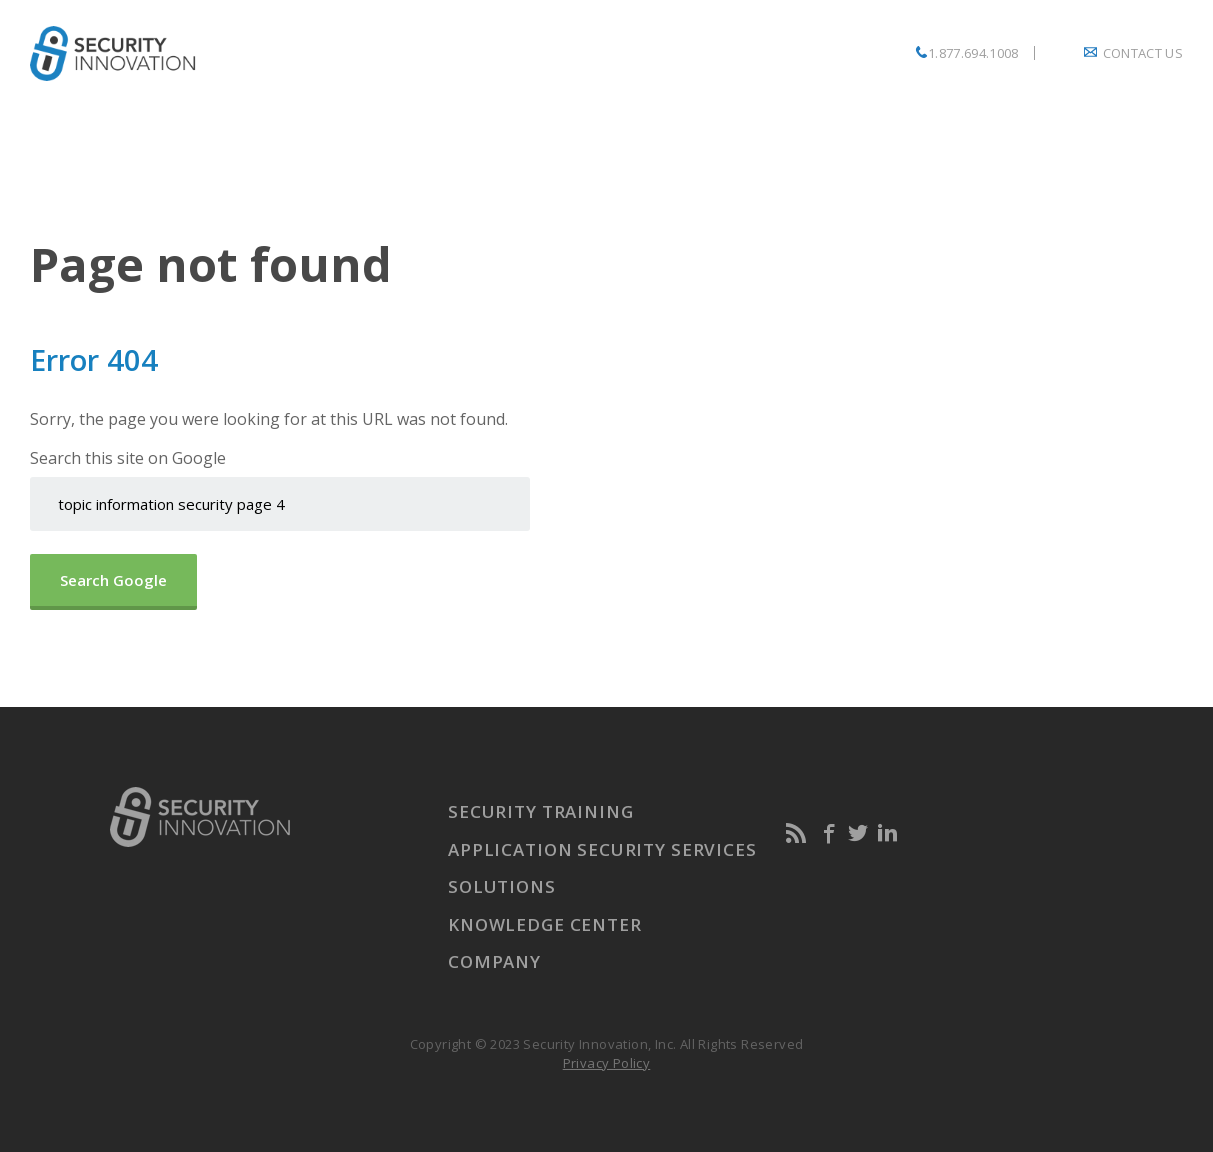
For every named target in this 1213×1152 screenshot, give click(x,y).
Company (494, 961)
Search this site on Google (128, 458)
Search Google (113, 580)
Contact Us (1143, 53)
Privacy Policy (607, 1063)
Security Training (540, 811)
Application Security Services (602, 849)
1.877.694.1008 (973, 53)
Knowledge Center (545, 924)
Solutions (502, 886)
